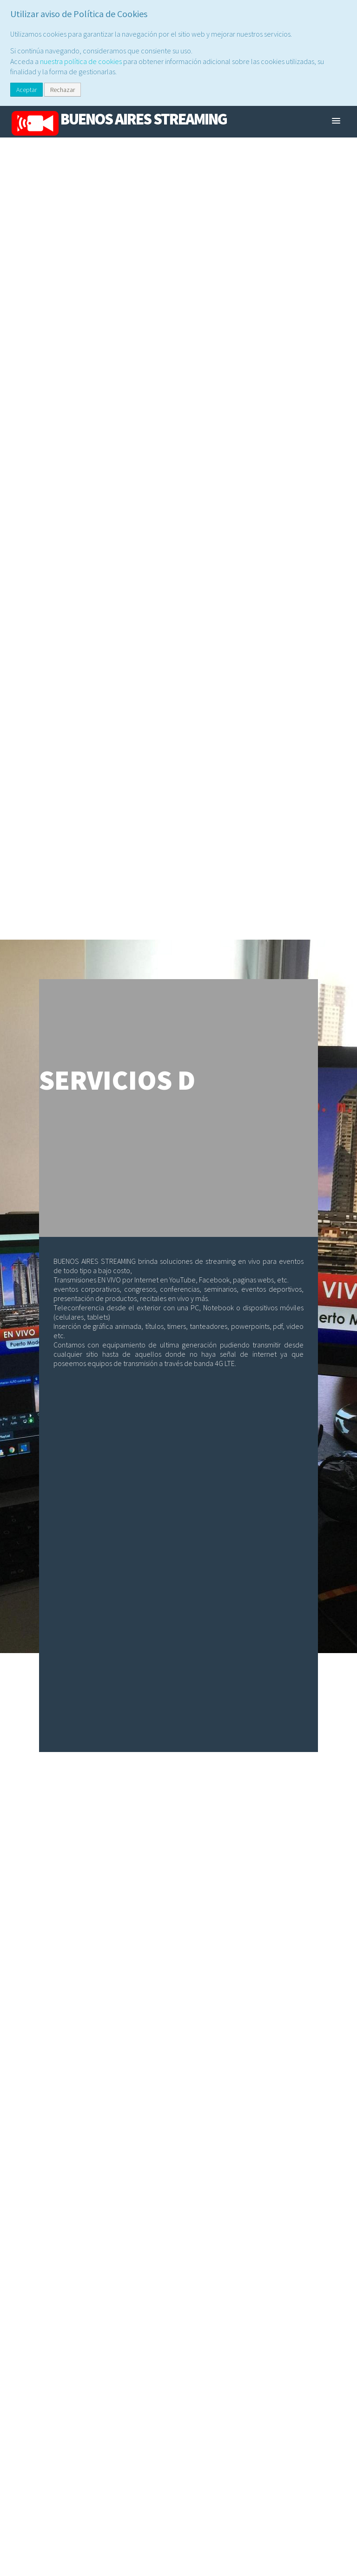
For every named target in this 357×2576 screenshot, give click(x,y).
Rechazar (62, 89)
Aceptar (26, 89)
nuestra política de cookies (81, 61)
